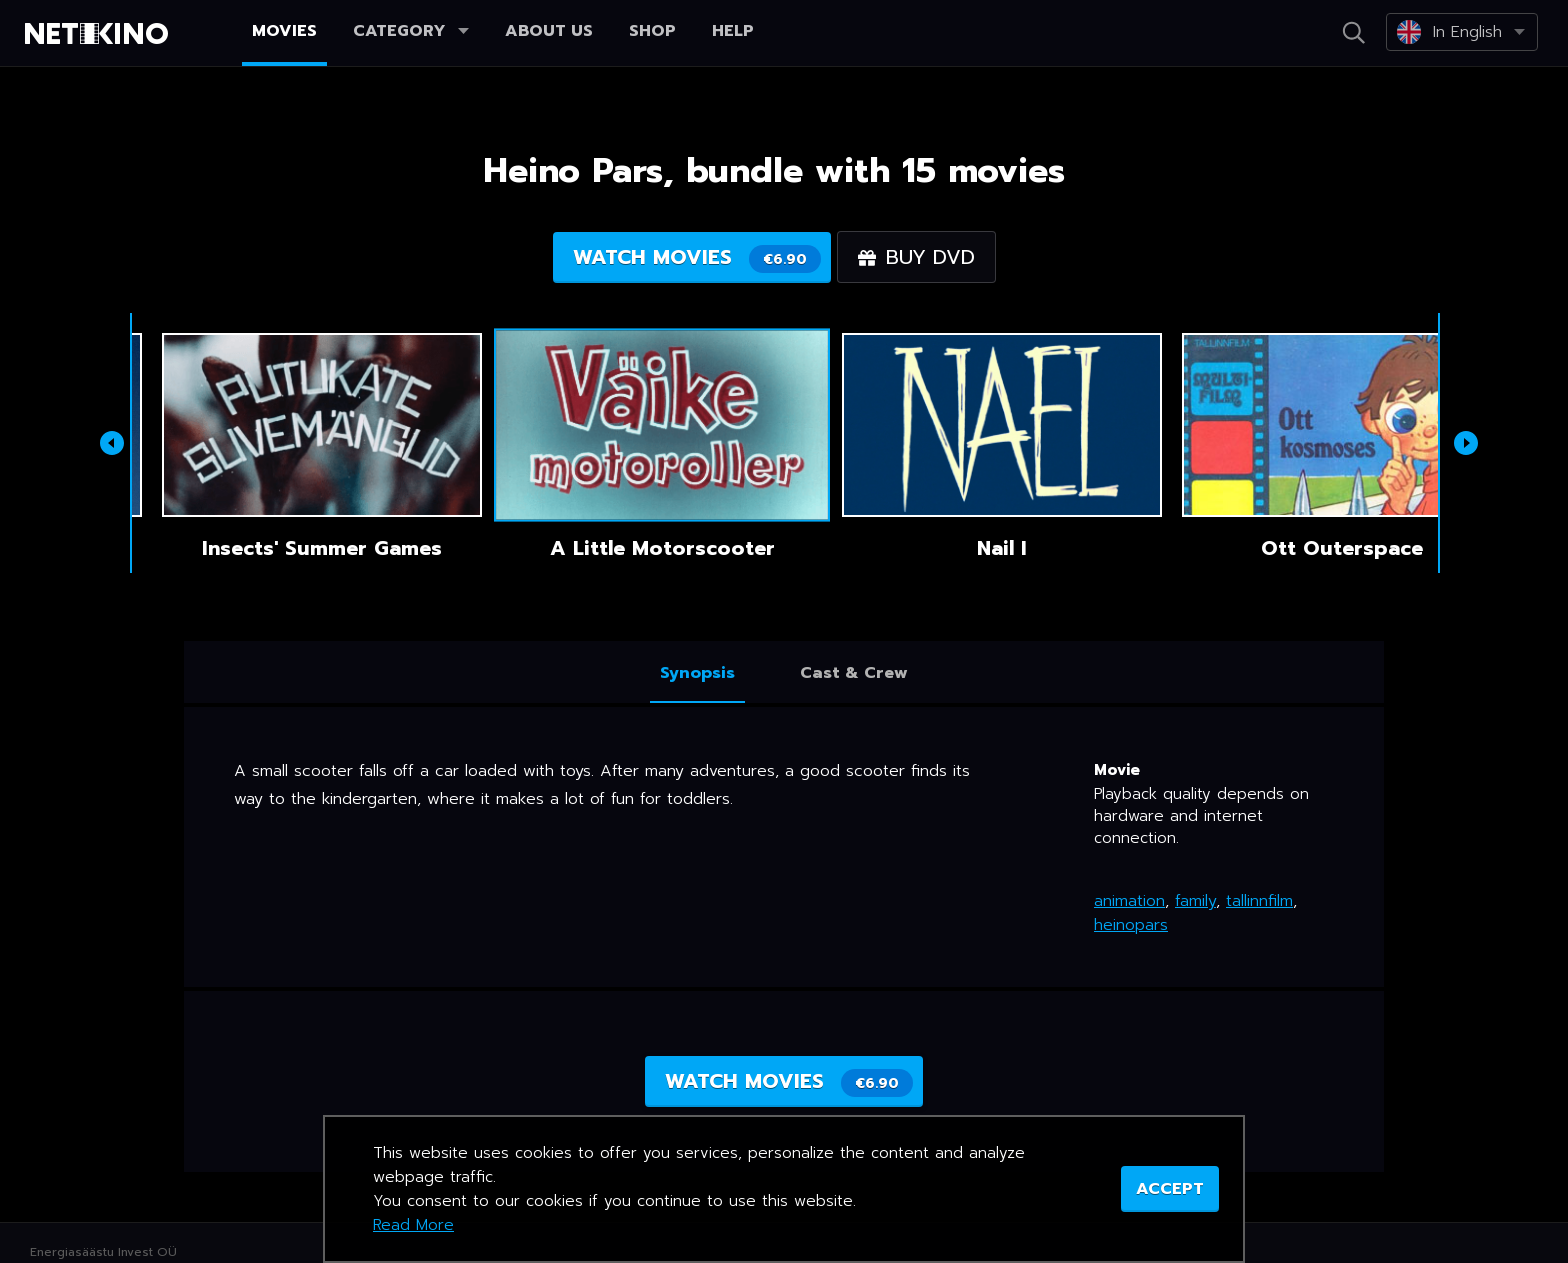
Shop (652, 31)
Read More (413, 1225)
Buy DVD (916, 257)
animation (1129, 901)
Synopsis (697, 673)
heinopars (1131, 925)
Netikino (100, 34)
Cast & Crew (854, 673)
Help (733, 31)
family (1195, 901)
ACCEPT (1170, 1189)
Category (411, 31)
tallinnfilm (1259, 901)
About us (549, 31)
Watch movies (697, 257)
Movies (284, 31)
